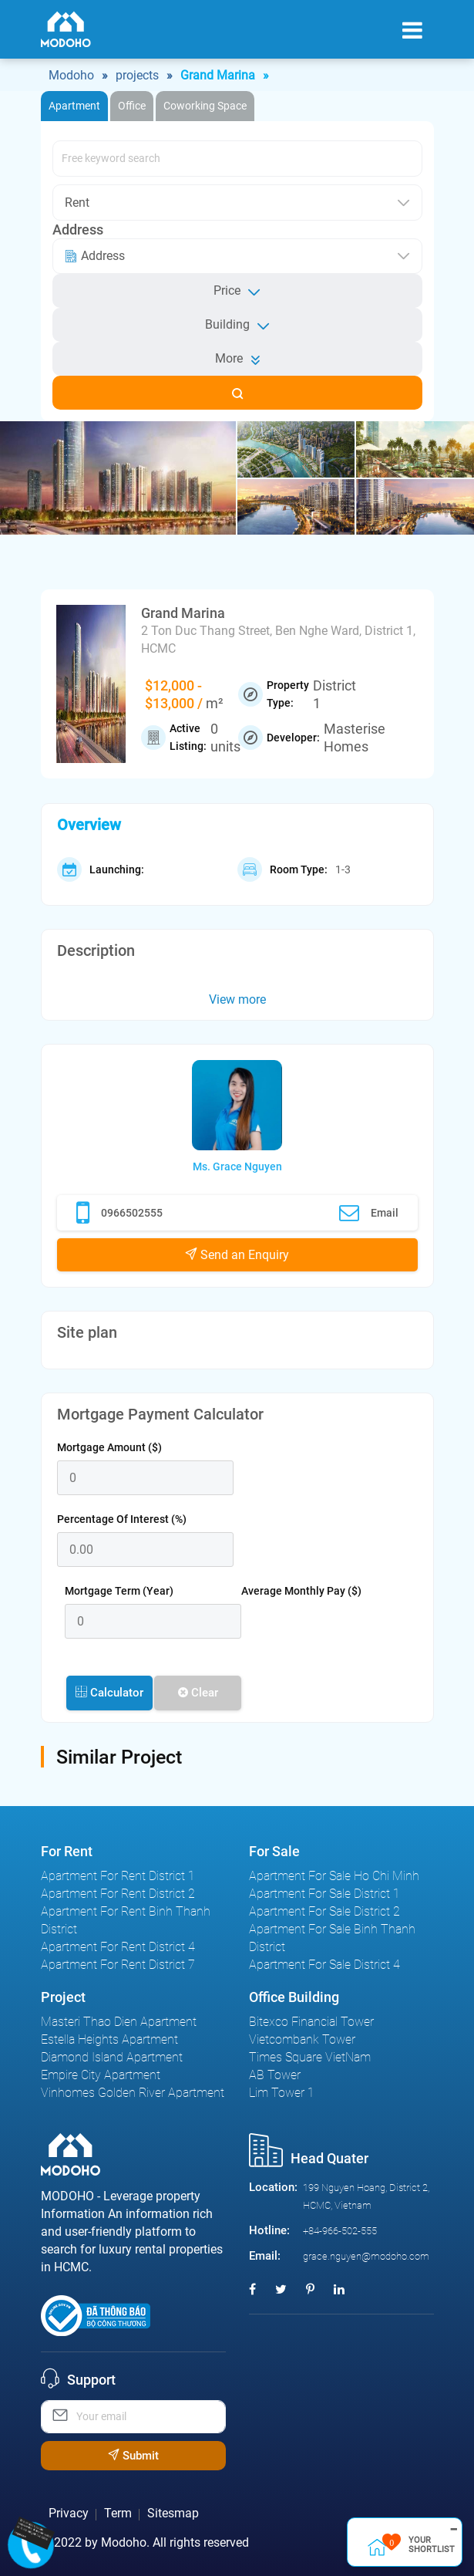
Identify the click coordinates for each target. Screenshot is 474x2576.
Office (132, 106)
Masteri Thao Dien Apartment (119, 2021)
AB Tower (275, 2075)
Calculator (109, 1693)
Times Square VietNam (310, 2057)
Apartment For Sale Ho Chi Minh (334, 1876)
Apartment (74, 106)
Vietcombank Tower (302, 2039)
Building (237, 325)
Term (118, 2513)
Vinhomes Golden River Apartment (132, 2092)
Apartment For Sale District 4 (324, 1964)
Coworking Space (205, 106)
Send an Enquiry (237, 1254)
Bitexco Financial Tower (311, 2021)
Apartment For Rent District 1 (118, 1876)
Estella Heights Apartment (109, 2039)
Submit (133, 2456)
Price (237, 291)
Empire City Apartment (100, 2075)
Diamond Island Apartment (112, 2057)
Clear (198, 1693)
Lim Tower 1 (281, 2092)
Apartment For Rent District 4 (118, 1947)
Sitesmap (173, 2513)
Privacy (69, 2513)
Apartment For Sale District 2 (324, 1911)
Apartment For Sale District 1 (324, 1893)
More (237, 358)
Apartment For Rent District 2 (118, 1893)
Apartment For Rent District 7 (118, 1964)
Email (368, 1213)
